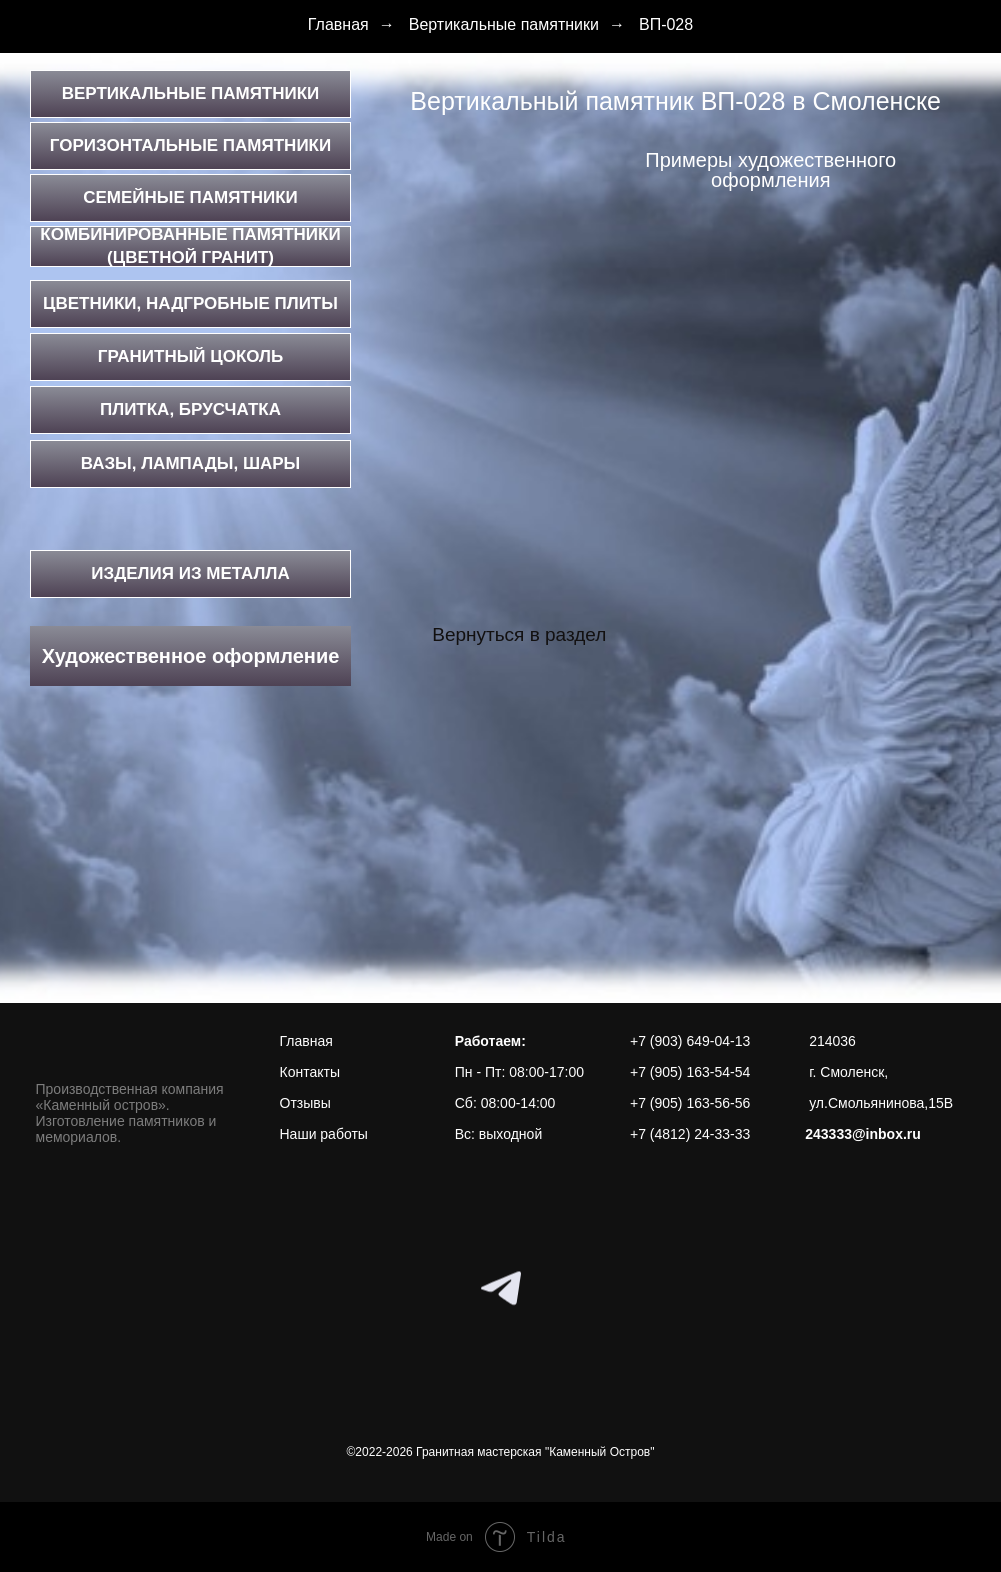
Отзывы (305, 1103)
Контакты (310, 1072)
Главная (338, 24)
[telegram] (501, 1288)
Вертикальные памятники (504, 24)
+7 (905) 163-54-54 (690, 1072)
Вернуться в (486, 634)
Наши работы (324, 1134)
